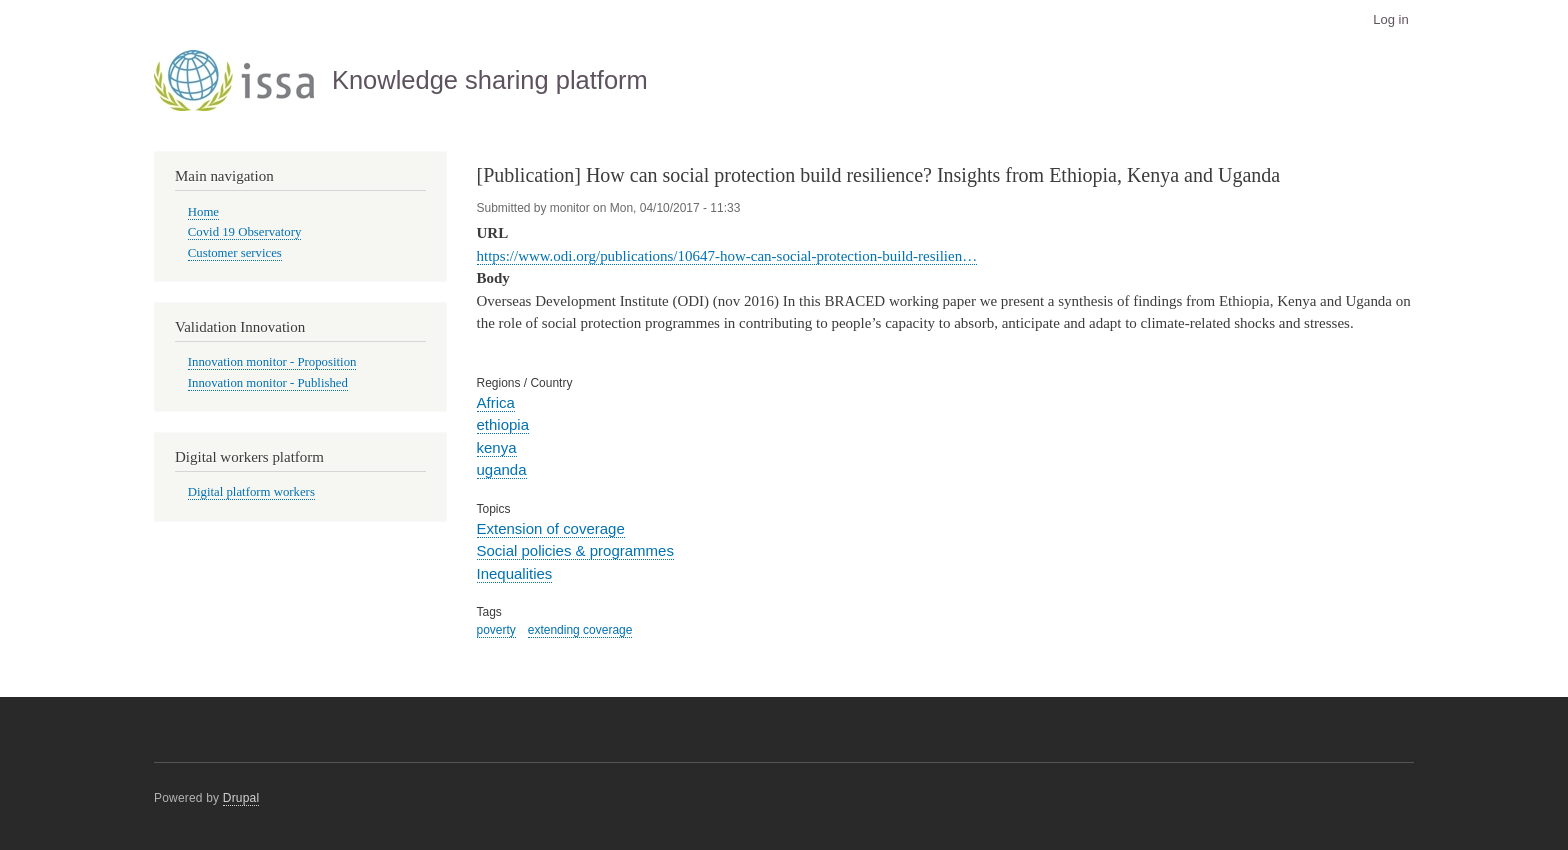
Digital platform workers (251, 492)
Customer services (235, 253)
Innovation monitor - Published (268, 383)
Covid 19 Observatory (245, 232)
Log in (1390, 19)
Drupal (241, 798)
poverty (496, 630)
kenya (497, 447)
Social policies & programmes (575, 550)
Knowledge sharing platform (490, 80)
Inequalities (515, 573)
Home (203, 212)
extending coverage (580, 630)
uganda (502, 469)
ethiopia (503, 424)
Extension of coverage (551, 528)
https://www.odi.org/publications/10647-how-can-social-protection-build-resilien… (727, 256)
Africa (496, 402)
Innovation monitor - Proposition (272, 362)
